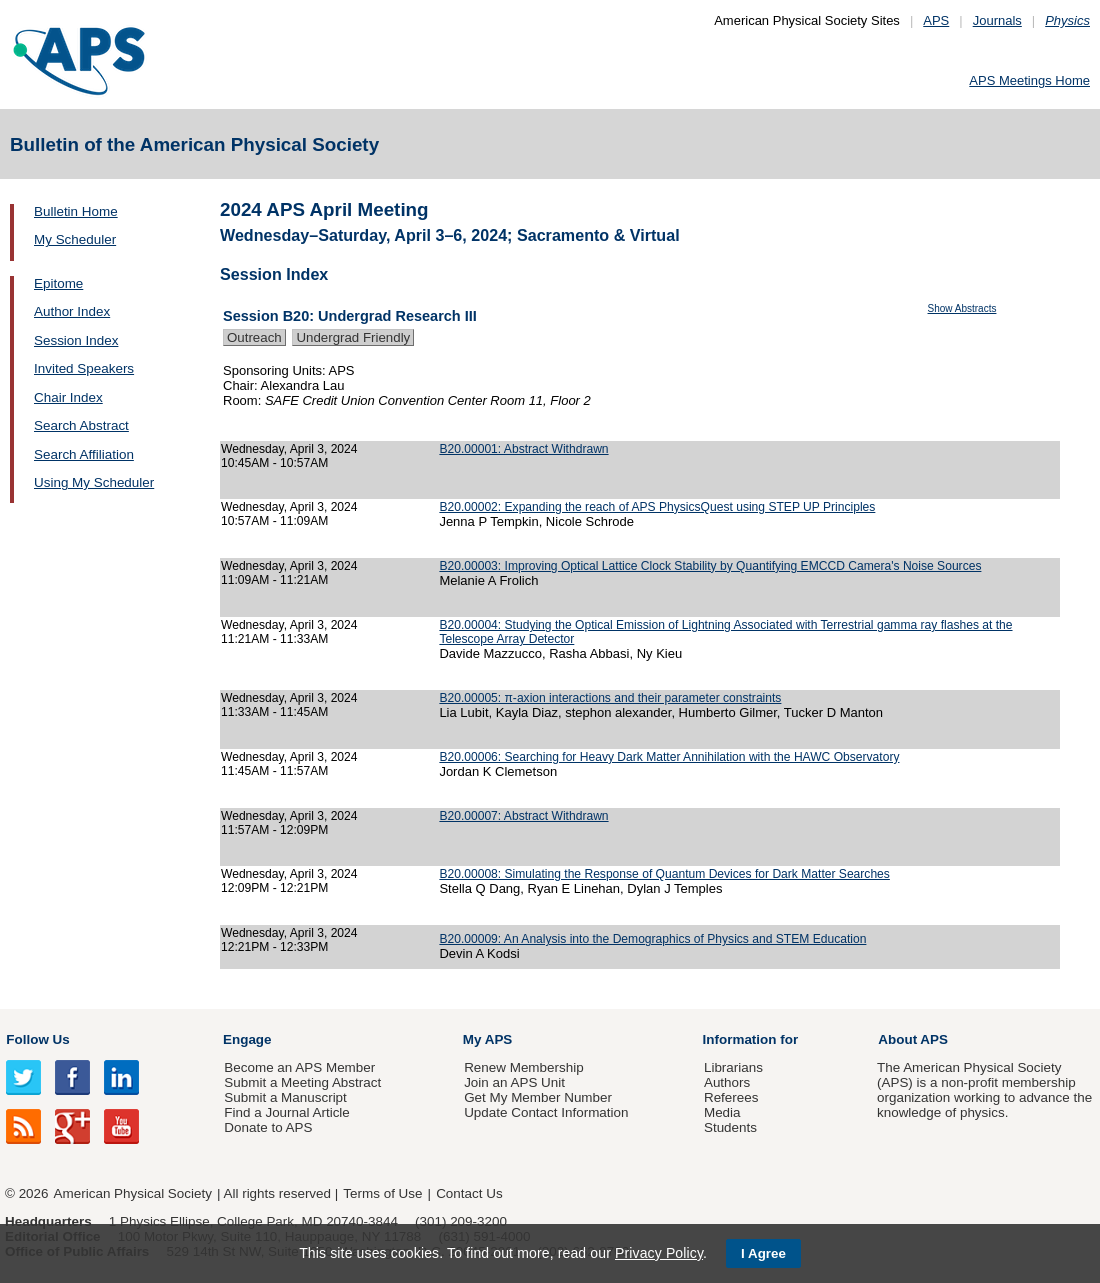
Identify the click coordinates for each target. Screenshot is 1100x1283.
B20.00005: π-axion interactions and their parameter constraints (610, 698)
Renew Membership (524, 1067)
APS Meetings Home (1029, 80)
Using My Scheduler (94, 482)
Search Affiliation (84, 454)
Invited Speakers (84, 368)
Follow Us (37, 1039)
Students (730, 1127)
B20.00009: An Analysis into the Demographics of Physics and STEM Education (652, 939)
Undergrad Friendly (353, 337)
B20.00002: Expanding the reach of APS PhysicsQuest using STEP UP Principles (657, 507)
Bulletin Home (76, 211)
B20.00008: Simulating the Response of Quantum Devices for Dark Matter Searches (664, 874)
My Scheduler (75, 239)
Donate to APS (268, 1127)
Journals (997, 20)
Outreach (254, 337)
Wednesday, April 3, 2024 (289, 449)
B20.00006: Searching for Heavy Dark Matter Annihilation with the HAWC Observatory (669, 757)
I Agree (763, 1253)
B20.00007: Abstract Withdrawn (523, 816)
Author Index (72, 311)
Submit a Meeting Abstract (302, 1082)
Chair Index (68, 397)
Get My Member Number (538, 1097)
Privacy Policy (659, 1253)
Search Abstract (81, 425)
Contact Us (469, 1193)
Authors (727, 1082)
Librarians (733, 1067)
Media (722, 1112)
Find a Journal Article (286, 1112)
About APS (913, 1039)
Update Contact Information (546, 1112)
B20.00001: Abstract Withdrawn (523, 449)
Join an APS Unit (514, 1082)
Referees (731, 1097)
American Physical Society (133, 1193)
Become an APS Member (299, 1067)
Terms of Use (382, 1193)
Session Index (76, 340)
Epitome (58, 283)
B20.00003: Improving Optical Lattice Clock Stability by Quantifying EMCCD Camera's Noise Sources (710, 566)
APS (936, 20)
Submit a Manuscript (285, 1097)
